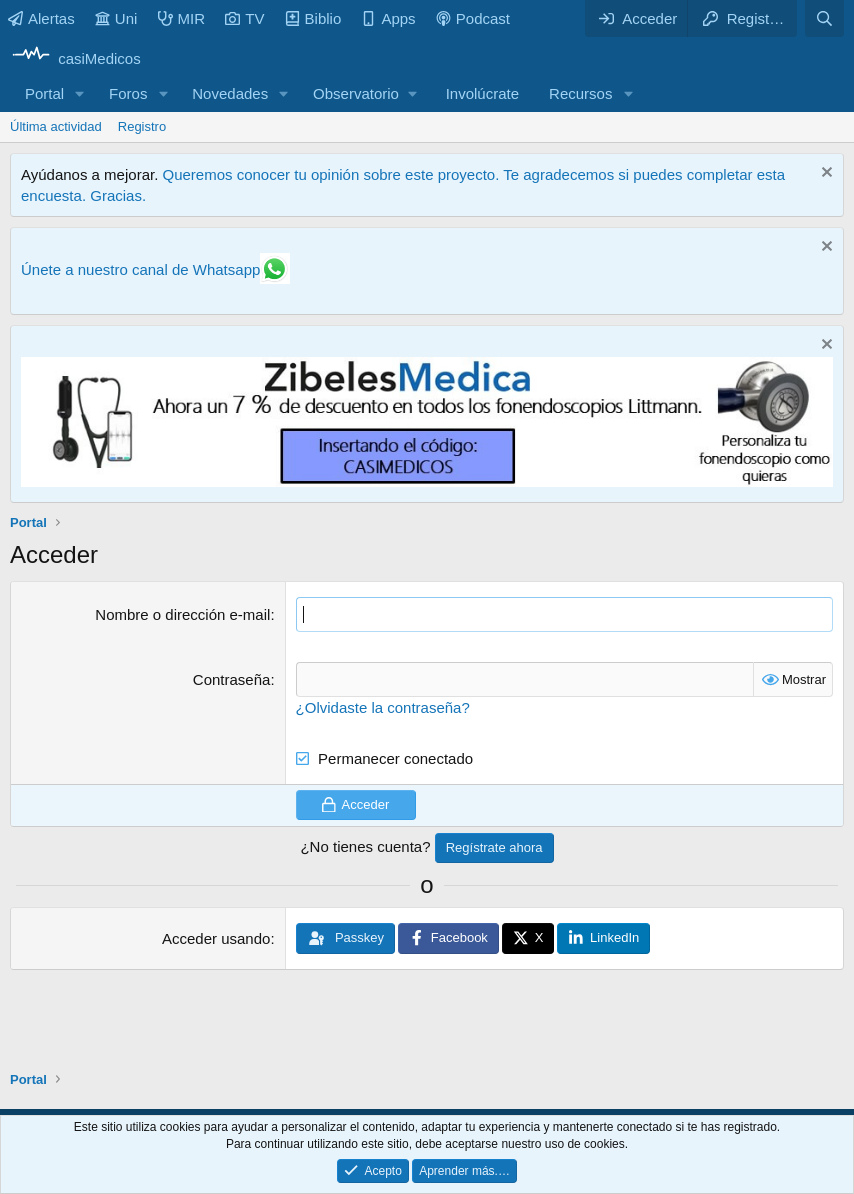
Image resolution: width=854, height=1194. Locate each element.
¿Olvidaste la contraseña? (383, 707)
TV (244, 18)
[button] (80, 93)
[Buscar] (824, 18)
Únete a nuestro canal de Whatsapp (140, 269)
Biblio (313, 18)
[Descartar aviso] (824, 174)
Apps (388, 18)
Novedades (230, 93)
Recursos (580, 93)
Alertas (41, 18)
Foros (128, 93)
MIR (182, 18)
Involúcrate (482, 93)
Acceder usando (216, 938)
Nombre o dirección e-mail (182, 614)
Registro (142, 126)
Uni (116, 18)
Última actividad (56, 126)
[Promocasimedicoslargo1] (427, 481)
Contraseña (232, 679)
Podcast (473, 18)
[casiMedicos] (75, 58)
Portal (44, 93)
